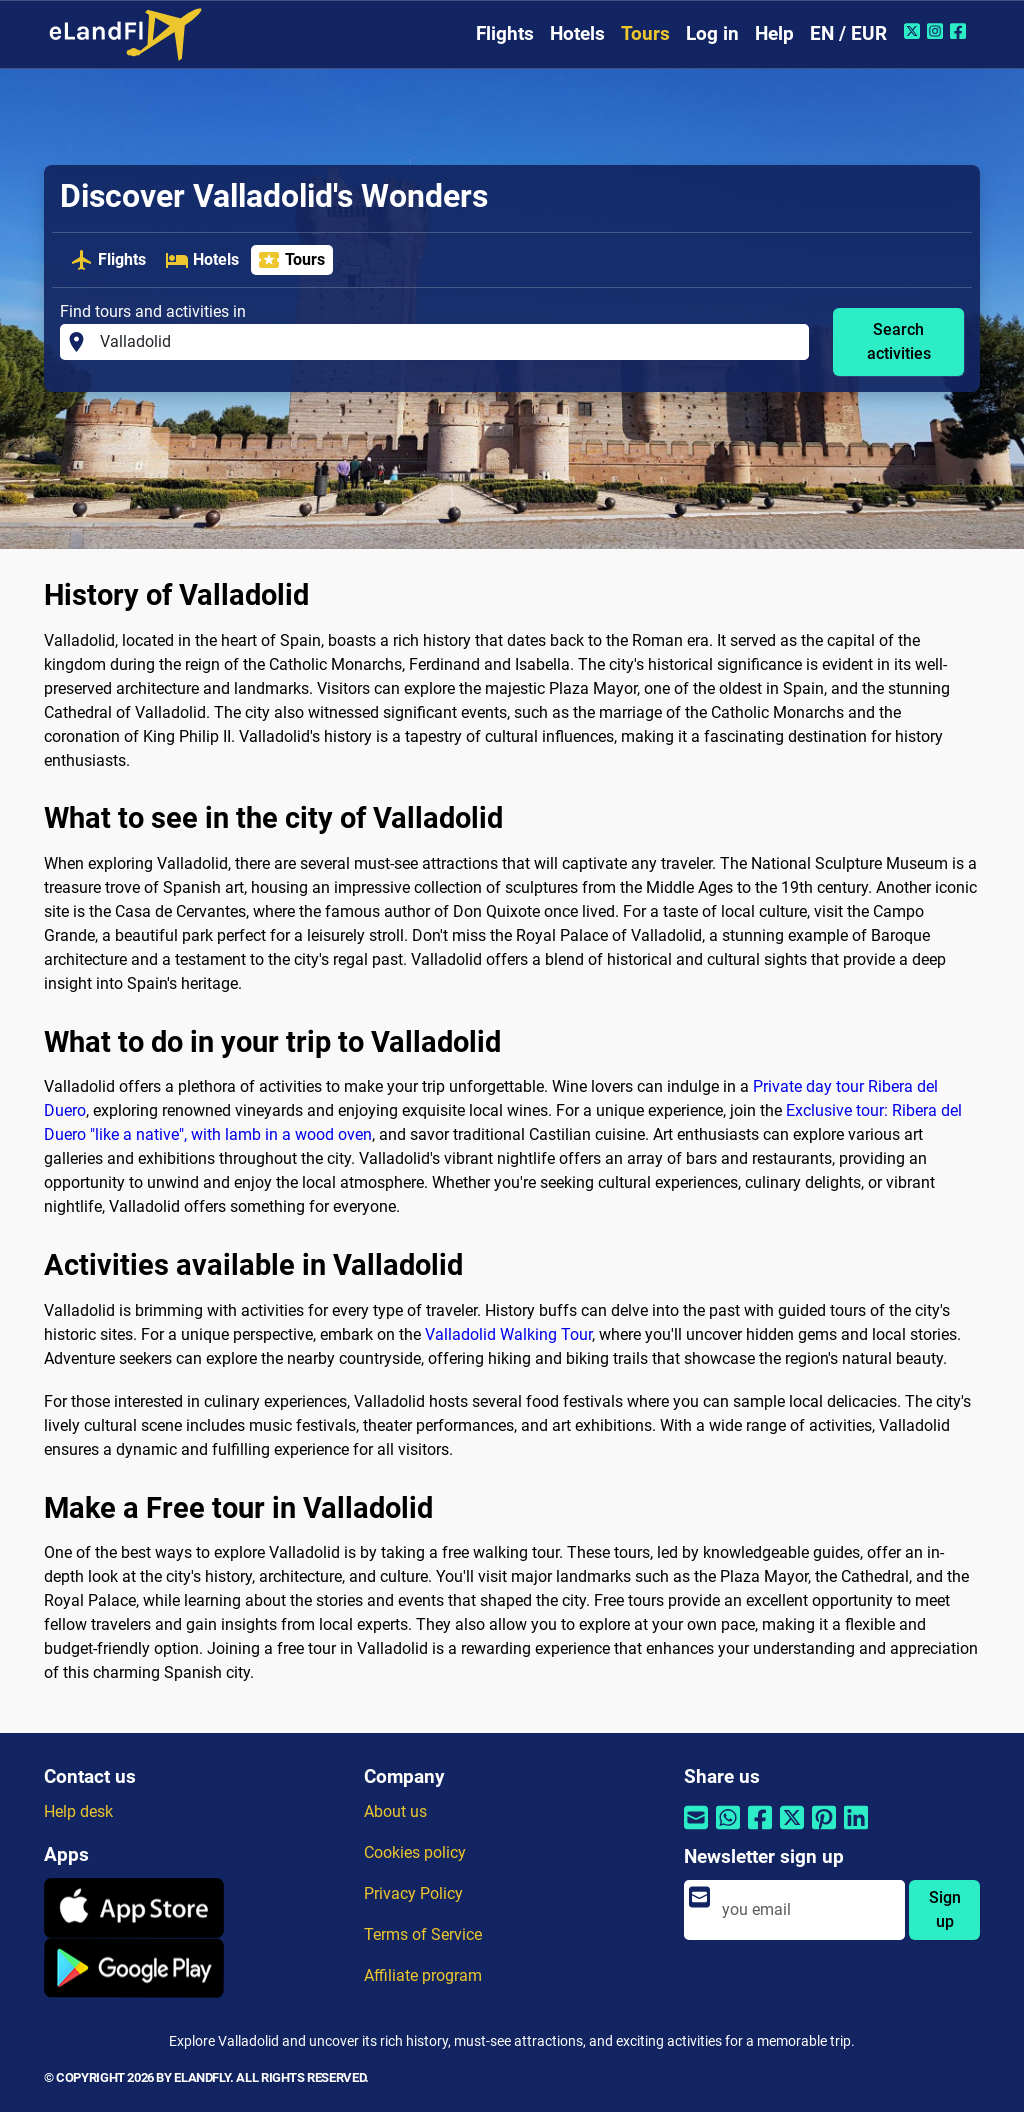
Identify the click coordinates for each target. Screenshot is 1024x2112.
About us (395, 1811)
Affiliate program (423, 1975)
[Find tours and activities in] (448, 342)
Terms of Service (423, 1934)
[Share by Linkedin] (856, 1830)
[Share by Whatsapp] (728, 1830)
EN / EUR (848, 33)
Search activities (899, 341)
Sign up (945, 1909)
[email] (807, 1910)
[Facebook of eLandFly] (960, 31)
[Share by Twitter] (792, 1830)
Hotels (577, 33)
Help (774, 33)
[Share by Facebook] (760, 1830)
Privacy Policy (413, 1893)
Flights (505, 33)
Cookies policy (415, 1852)
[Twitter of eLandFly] (914, 31)
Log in (712, 33)
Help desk (78, 1811)
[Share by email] (696, 1830)
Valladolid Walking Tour (508, 1334)
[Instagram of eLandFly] (937, 31)
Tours (645, 33)
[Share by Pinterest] (824, 1830)
